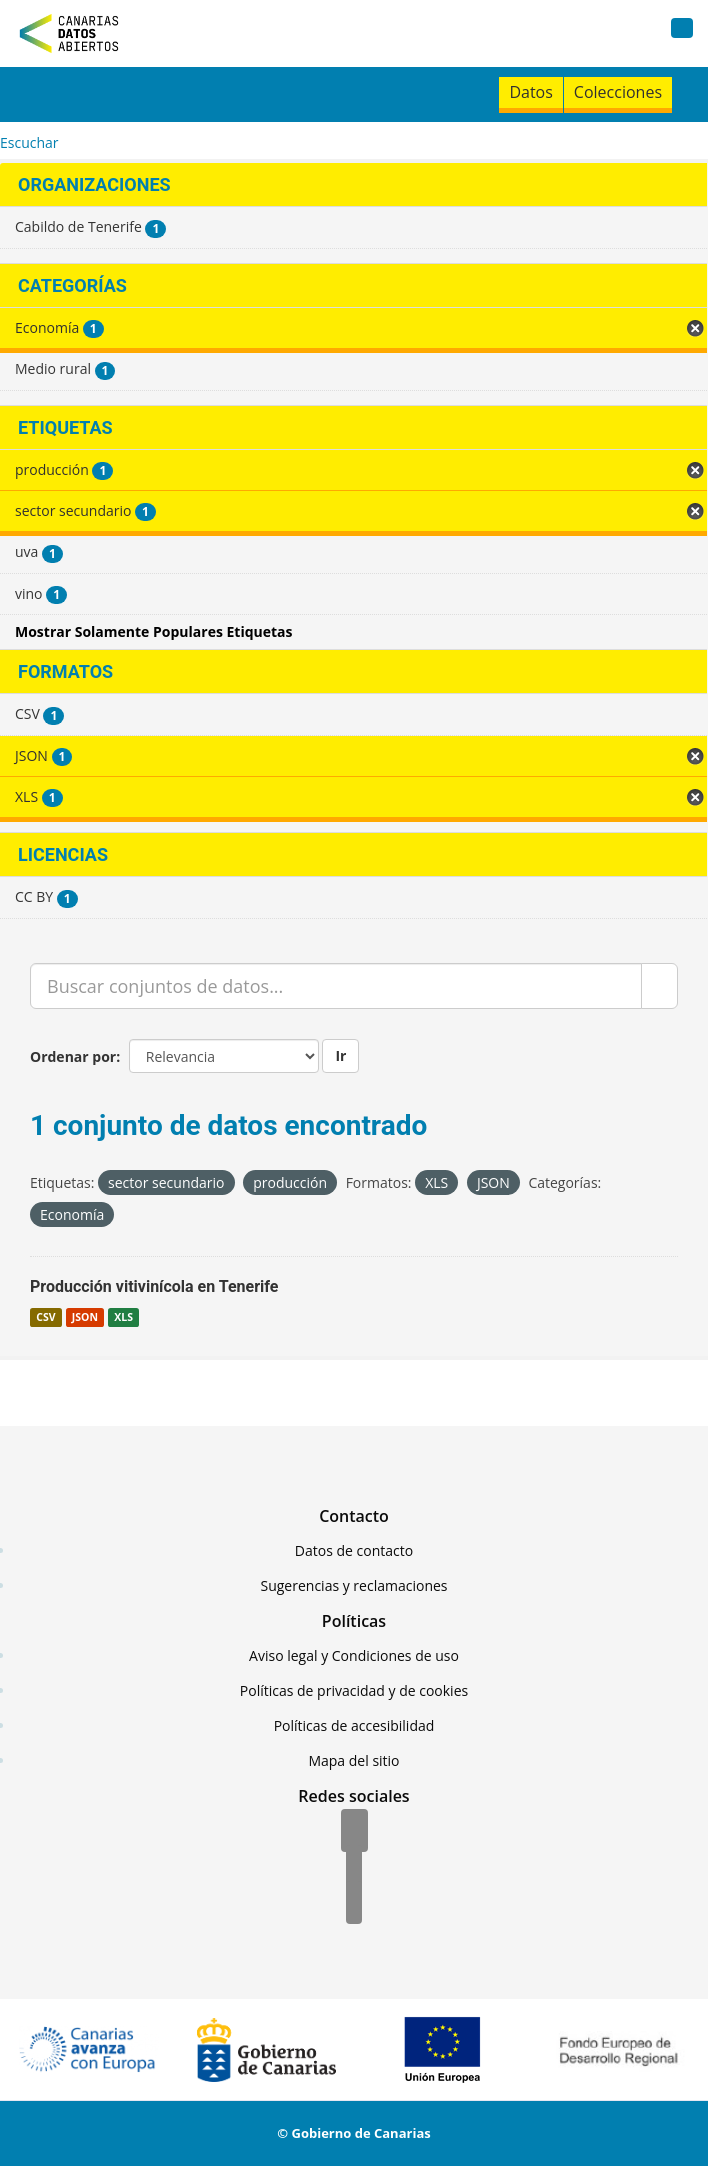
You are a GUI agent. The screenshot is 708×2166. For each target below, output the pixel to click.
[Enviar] (659, 986)
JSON (85, 1317)
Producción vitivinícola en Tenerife (154, 1286)
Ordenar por (73, 1056)
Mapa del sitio (353, 1760)
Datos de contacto (354, 1550)
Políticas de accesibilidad (354, 1725)
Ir (340, 1055)
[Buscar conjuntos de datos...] (336, 986)
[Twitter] (354, 1868)
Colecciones (618, 92)
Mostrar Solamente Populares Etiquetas (154, 631)
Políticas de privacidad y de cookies (354, 1690)
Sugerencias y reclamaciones (354, 1585)
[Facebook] (354, 1832)
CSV (45, 1317)
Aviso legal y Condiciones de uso (354, 1655)
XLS (123, 1317)
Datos (530, 92)
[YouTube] (354, 1904)
